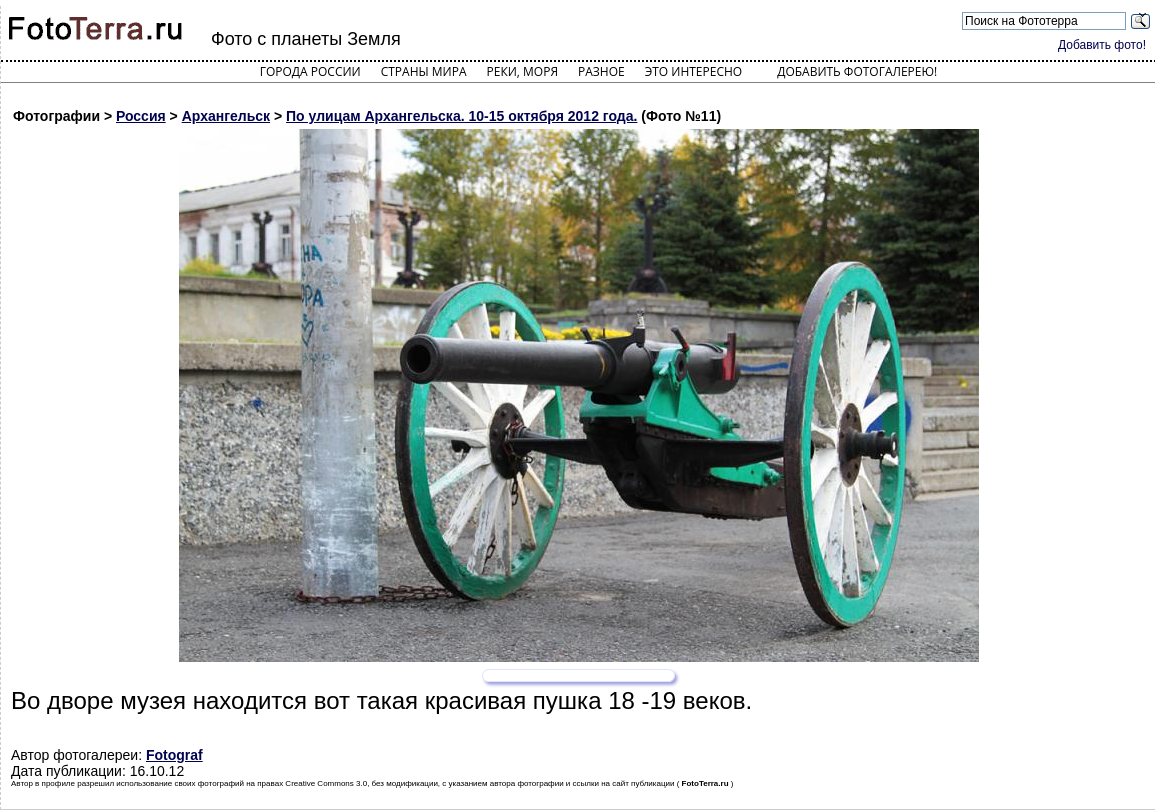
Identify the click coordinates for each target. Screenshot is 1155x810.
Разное (601, 71)
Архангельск (226, 116)
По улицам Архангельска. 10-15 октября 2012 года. (461, 116)
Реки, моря (522, 71)
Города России (310, 71)
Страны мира (424, 71)
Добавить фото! (1102, 45)
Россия (141, 116)
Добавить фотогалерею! (857, 71)
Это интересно (694, 71)
